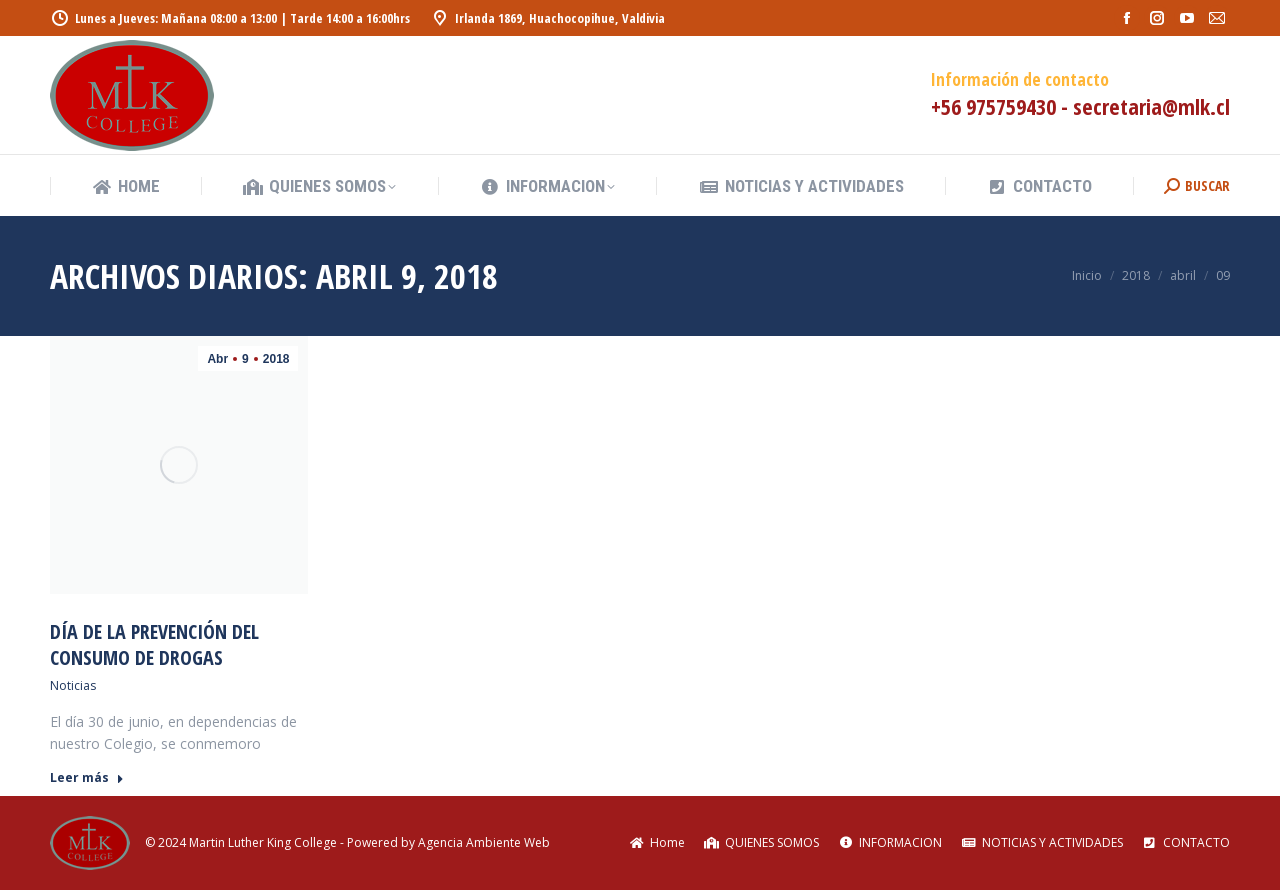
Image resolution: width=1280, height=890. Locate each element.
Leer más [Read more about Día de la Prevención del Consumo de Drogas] (87, 778)
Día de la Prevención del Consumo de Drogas (154, 644)
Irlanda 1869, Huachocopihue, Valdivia (547, 18)
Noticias (73, 685)
